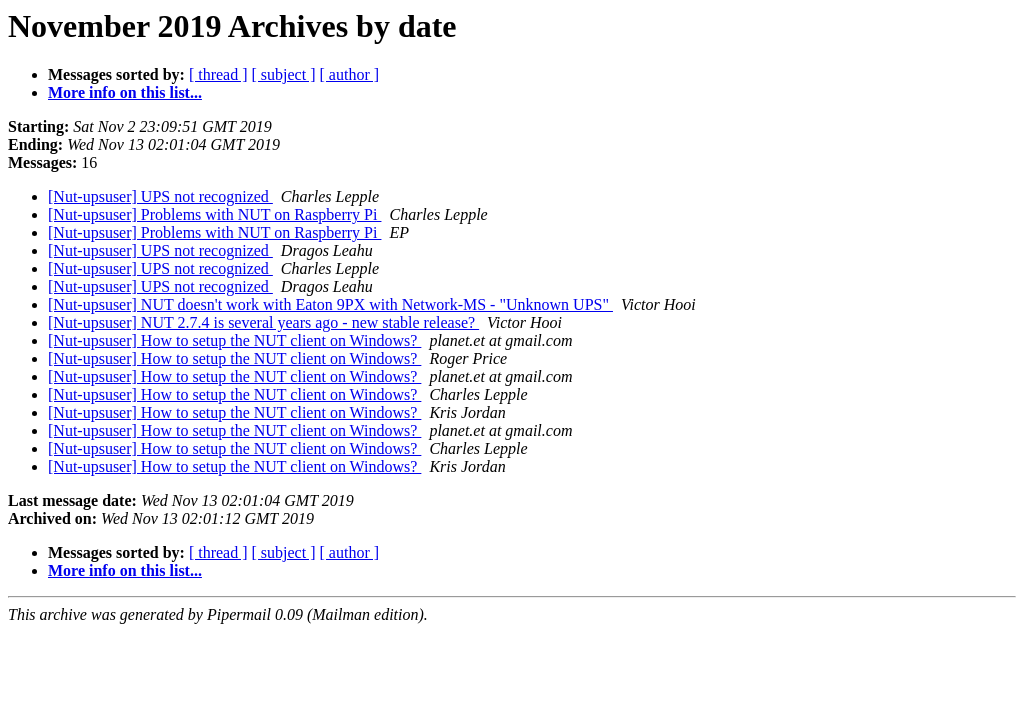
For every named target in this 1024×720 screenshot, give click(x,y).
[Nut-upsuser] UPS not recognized (160, 196)
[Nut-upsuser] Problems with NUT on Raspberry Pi (214, 214)
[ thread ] (218, 74)
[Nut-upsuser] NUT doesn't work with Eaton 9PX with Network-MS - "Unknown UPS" (330, 304)
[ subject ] (284, 74)
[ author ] (350, 74)
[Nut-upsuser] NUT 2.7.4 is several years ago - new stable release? (263, 322)
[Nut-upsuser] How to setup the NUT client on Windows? (234, 340)
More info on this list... (125, 92)
